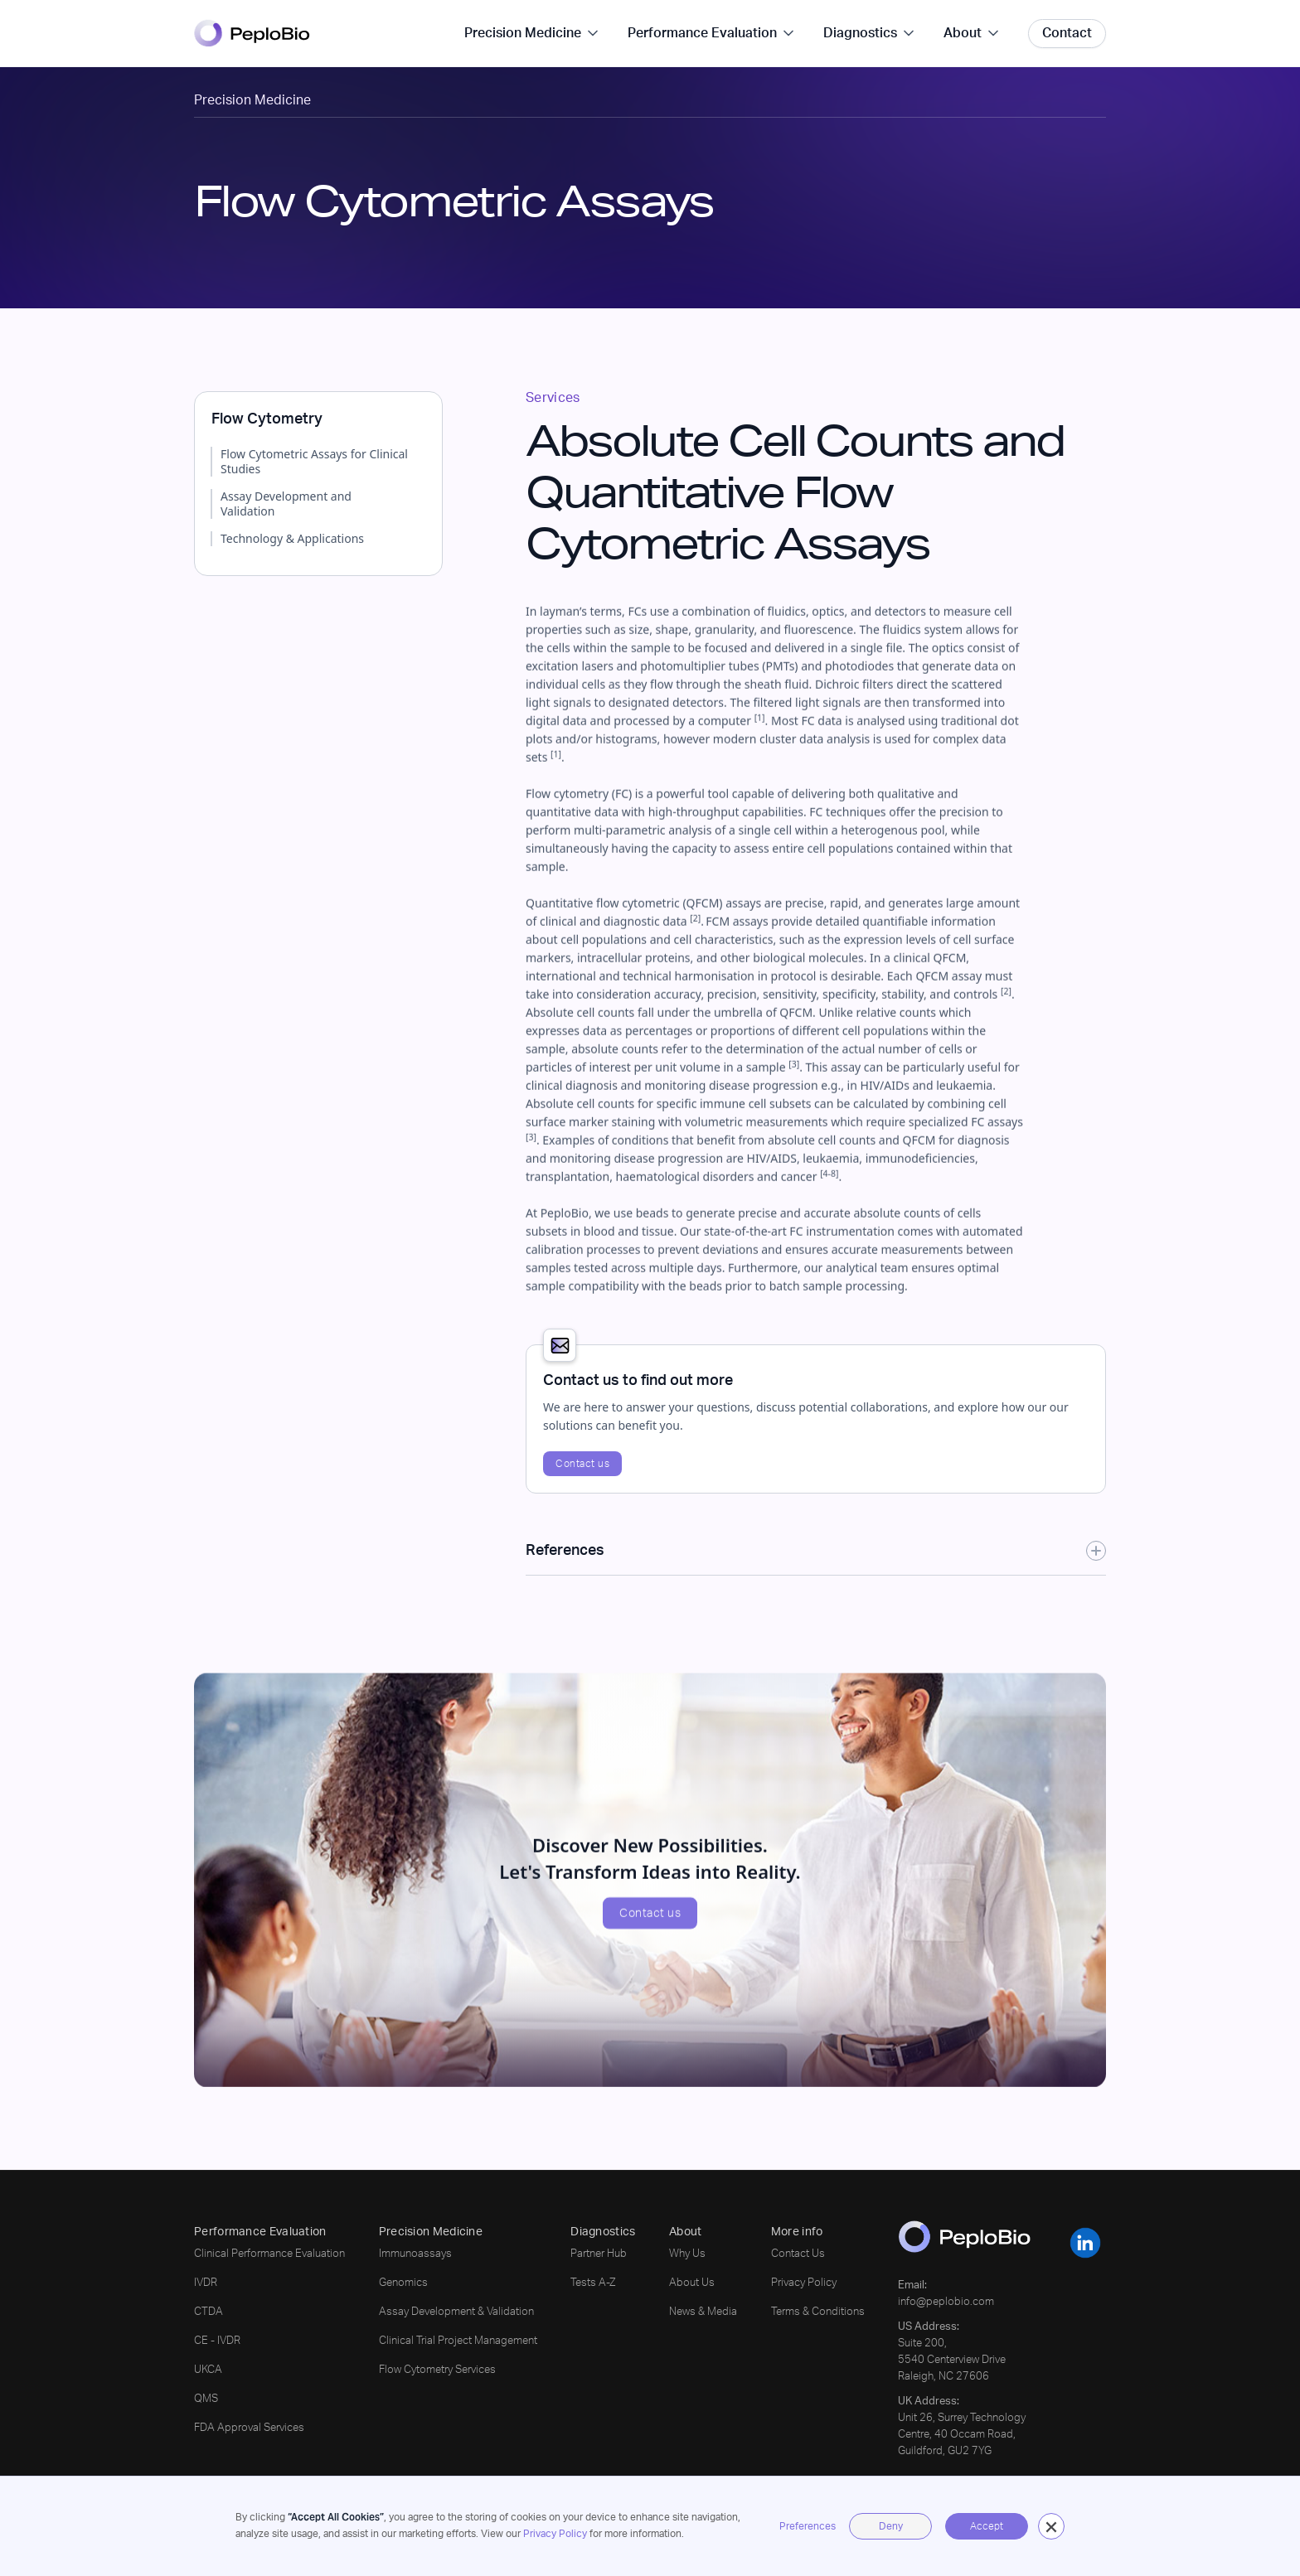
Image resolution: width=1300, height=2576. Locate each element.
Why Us (687, 2254)
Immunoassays (415, 2254)
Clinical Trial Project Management (458, 2341)
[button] (1051, 2526)
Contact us (582, 1464)
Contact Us (798, 2254)
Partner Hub (598, 2254)
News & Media (703, 2312)
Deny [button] (891, 2526)
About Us (692, 2283)
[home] (252, 33)
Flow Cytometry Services (437, 2370)
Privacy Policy (555, 2534)
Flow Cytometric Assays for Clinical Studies (314, 462)
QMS (206, 2399)
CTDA (208, 2312)
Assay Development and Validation (286, 504)
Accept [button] (986, 2526)
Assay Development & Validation (456, 2312)
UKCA (208, 2370)
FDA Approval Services (249, 2428)
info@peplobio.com (946, 2302)
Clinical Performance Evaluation (269, 2254)
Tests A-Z (593, 2283)
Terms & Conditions (818, 2312)
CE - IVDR (217, 2341)
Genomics (403, 2283)
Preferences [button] (807, 2526)
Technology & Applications (292, 538)
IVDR (205, 2283)
